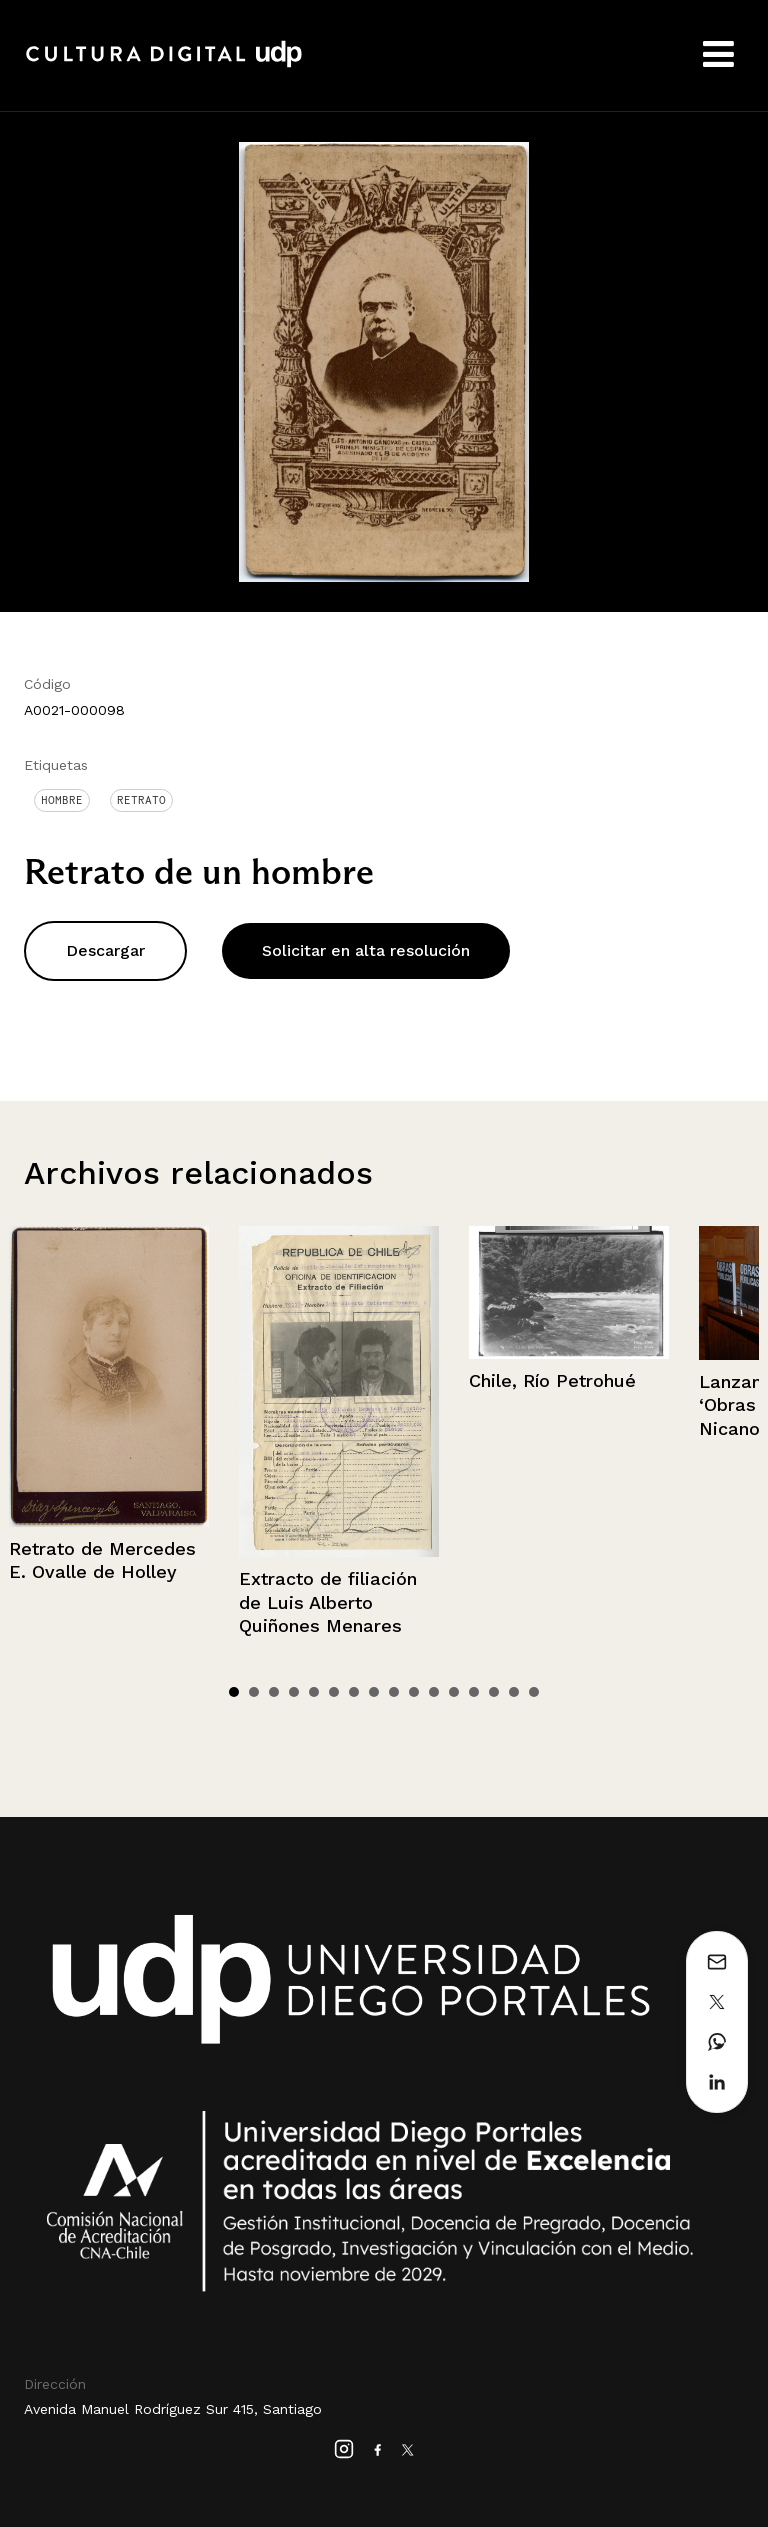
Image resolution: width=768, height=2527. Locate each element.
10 (414, 1692)
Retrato (141, 800)
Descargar (105, 950)
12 (454, 1692)
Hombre (62, 800)
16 (534, 1692)
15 (514, 1692)
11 (434, 1692)
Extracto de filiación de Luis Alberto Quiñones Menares (328, 1602)
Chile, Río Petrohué (552, 1380)
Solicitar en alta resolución (366, 950)
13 (474, 1692)
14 (494, 1692)
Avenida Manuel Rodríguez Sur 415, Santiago (173, 2409)
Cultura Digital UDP (164, 65)
